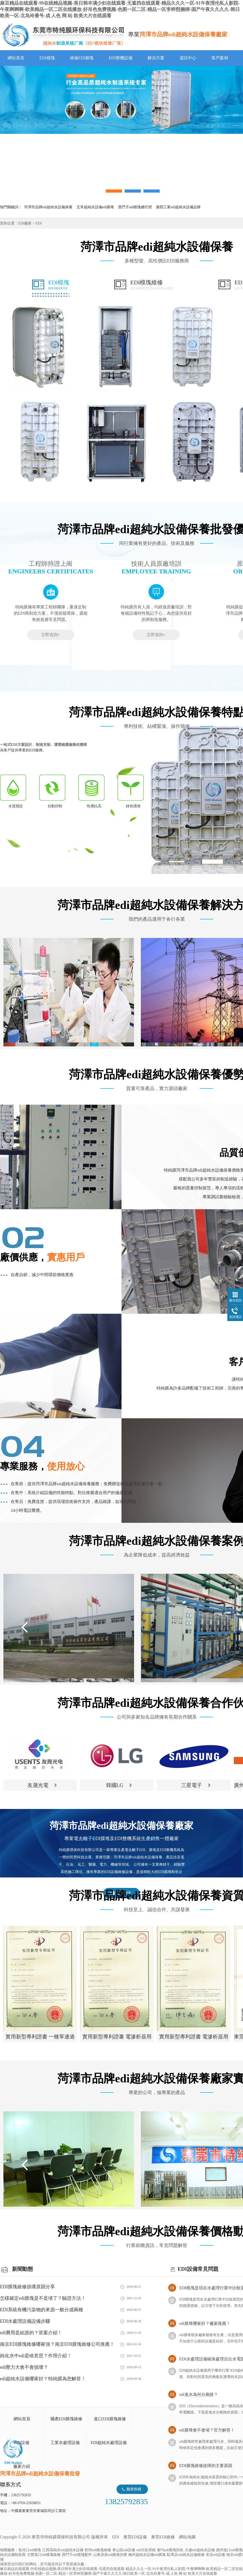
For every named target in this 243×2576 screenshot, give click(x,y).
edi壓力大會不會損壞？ (24, 2367)
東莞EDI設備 (135, 2537)
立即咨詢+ (50, 634)
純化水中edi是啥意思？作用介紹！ (36, 2355)
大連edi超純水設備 (200, 2550)
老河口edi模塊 (29, 2550)
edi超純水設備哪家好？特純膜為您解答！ (43, 2378)
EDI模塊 (47, 58)
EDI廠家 (25, 223)
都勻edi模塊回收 (170, 2550)
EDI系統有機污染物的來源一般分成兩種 (41, 2309)
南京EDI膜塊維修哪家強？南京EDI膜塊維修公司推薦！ (57, 2344)
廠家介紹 (21, 2466)
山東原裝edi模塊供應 (110, 2555)
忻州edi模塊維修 (98, 2550)
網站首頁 (16, 58)
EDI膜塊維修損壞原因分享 (27, 2286)
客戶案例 (219, 58)
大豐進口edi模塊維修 (44, 2555)
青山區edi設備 (123, 2550)
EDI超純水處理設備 (109, 2442)
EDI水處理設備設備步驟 (25, 2321)
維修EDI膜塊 (82, 58)
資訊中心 (188, 58)
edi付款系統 (145, 2550)
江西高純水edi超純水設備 (62, 2550)
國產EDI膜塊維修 (66, 2419)
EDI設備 (21, 2442)
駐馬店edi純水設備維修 (185, 2555)
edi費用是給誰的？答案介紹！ (31, 2332)
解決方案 (156, 58)
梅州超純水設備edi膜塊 (147, 2555)
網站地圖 (187, 2537)
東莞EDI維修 (163, 2537)
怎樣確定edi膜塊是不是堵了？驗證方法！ (43, 2298)
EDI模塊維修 (151, 284)
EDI (62, 35)
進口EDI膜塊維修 (110, 2419)
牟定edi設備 (215, 2555)
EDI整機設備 (120, 58)
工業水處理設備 (65, 2442)
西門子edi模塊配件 (77, 2555)
